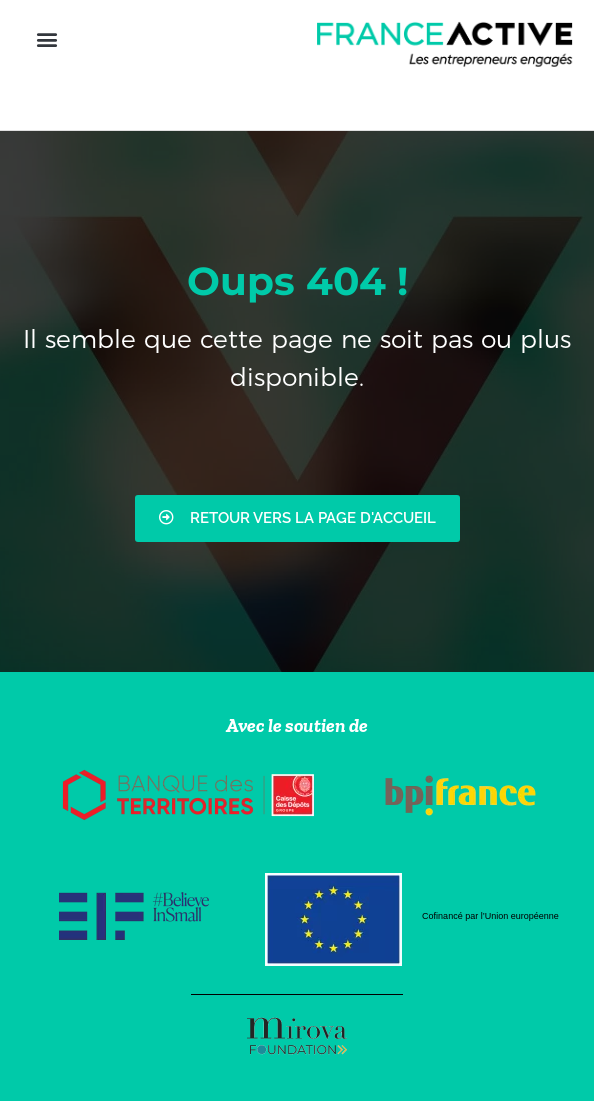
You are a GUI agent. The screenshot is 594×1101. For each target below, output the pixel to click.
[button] (46, 39)
